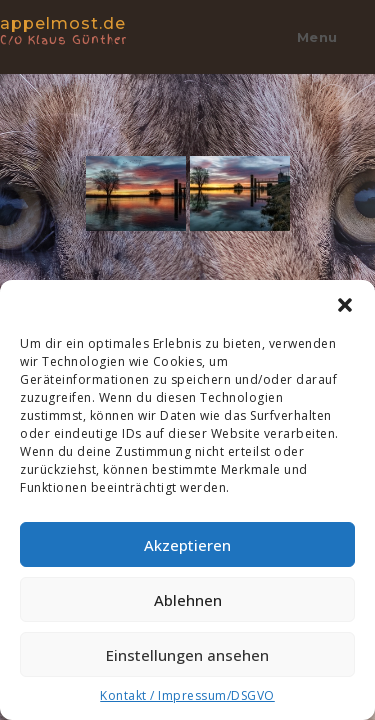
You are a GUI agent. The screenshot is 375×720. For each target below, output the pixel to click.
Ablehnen (188, 600)
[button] (345, 305)
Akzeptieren (187, 545)
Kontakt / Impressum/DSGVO (187, 695)
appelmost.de (84, 29)
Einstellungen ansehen (187, 655)
